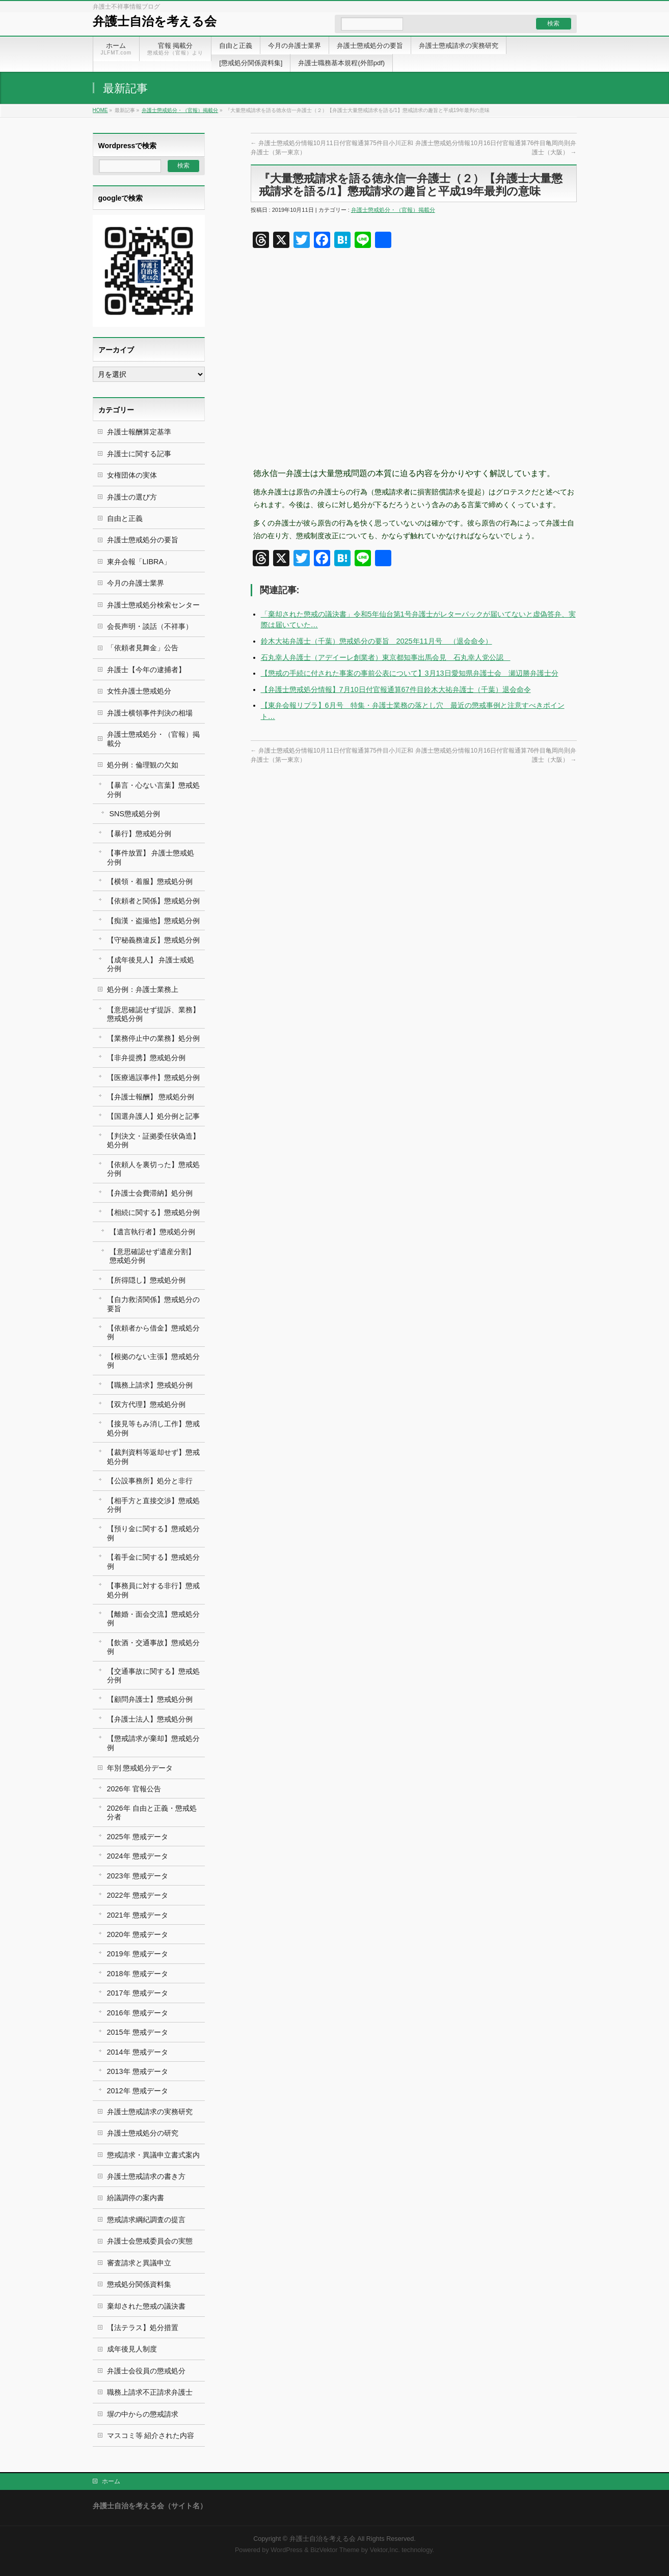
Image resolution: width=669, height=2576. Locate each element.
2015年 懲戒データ (137, 2032)
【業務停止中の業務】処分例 (153, 1038)
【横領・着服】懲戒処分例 (150, 881)
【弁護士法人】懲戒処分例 (150, 1719)
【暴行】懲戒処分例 (139, 833)
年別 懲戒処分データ (140, 1768)
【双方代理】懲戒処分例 (146, 1404)
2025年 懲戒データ (137, 1837)
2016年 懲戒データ (137, 2013)
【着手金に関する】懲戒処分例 (153, 1561)
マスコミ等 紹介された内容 (151, 2435)
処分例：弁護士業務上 (142, 989)
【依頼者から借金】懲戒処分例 (153, 1332)
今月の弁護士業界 (135, 583)
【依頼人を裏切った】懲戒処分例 (153, 1168)
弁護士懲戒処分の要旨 (142, 540)
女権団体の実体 (132, 475)
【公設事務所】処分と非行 (150, 1481)
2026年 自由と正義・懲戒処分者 (152, 1812)
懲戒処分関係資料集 (139, 2284)
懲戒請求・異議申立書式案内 (153, 2155)
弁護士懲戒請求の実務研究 (150, 2112)
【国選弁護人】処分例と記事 (153, 1116)
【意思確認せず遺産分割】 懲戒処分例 (152, 1256)
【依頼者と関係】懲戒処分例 (153, 901)
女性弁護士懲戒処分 (139, 691)
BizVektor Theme (334, 2550)
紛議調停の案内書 (135, 2198)
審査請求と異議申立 (139, 2263)
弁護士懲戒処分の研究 (142, 2133)
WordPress (286, 2550)
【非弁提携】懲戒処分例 (146, 1058)
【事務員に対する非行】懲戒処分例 (153, 1590)
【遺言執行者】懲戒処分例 (152, 1232)
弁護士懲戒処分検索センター (153, 605)
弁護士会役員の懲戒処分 (146, 2371)
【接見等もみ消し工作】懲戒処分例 (153, 1428)
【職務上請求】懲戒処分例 (150, 1385)
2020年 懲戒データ (137, 1934)
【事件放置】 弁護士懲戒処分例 (151, 857)
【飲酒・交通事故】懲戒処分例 (153, 1647)
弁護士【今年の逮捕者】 (146, 670)
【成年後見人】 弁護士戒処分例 (151, 964)
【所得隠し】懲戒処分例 (146, 1280)
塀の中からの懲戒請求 (142, 2414)
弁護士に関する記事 (139, 454)
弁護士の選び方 (132, 497)
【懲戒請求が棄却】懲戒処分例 (153, 1742)
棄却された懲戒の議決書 (146, 2306)
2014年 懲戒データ (137, 2052)
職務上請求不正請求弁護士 (150, 2392)
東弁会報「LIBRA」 (139, 562)
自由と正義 (125, 518)
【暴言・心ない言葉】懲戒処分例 (153, 789)
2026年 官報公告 (134, 1789)
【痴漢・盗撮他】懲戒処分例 (153, 921)
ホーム (111, 2481)
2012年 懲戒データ (137, 2091)
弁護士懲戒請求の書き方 (146, 2176)
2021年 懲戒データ (137, 1915)
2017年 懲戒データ (137, 1993)
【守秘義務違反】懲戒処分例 (153, 940)
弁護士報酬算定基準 (139, 432)
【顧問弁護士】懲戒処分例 (150, 1699)
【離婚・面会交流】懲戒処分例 (153, 1618)
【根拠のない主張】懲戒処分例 (153, 1360)
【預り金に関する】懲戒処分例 (153, 1533)
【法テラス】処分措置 (142, 2327)
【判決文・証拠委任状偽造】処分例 (153, 1140)
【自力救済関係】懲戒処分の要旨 (153, 1303)
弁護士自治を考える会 (155, 21)
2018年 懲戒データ (137, 1974)
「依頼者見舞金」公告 (142, 648)
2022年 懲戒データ (137, 1895)
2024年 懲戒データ (137, 1856)
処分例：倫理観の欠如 (142, 765)
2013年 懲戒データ (137, 2071)
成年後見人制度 (132, 2349)
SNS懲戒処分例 (135, 814)
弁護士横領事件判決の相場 (150, 713)
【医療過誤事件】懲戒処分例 (153, 1077)
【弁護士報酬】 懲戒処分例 (151, 1097)
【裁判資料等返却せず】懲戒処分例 (153, 1456)
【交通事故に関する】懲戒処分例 (153, 1675)
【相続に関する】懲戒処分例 (153, 1212)
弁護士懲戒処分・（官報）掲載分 (180, 110)
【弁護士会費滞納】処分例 (150, 1193)
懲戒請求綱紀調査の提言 (146, 2219)
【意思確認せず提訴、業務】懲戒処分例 (153, 1014)
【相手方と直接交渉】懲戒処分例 (153, 1505)
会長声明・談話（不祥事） (150, 626)
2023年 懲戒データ (137, 1876)
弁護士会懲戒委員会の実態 (150, 2241)
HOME (100, 110)
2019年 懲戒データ (137, 1954)
